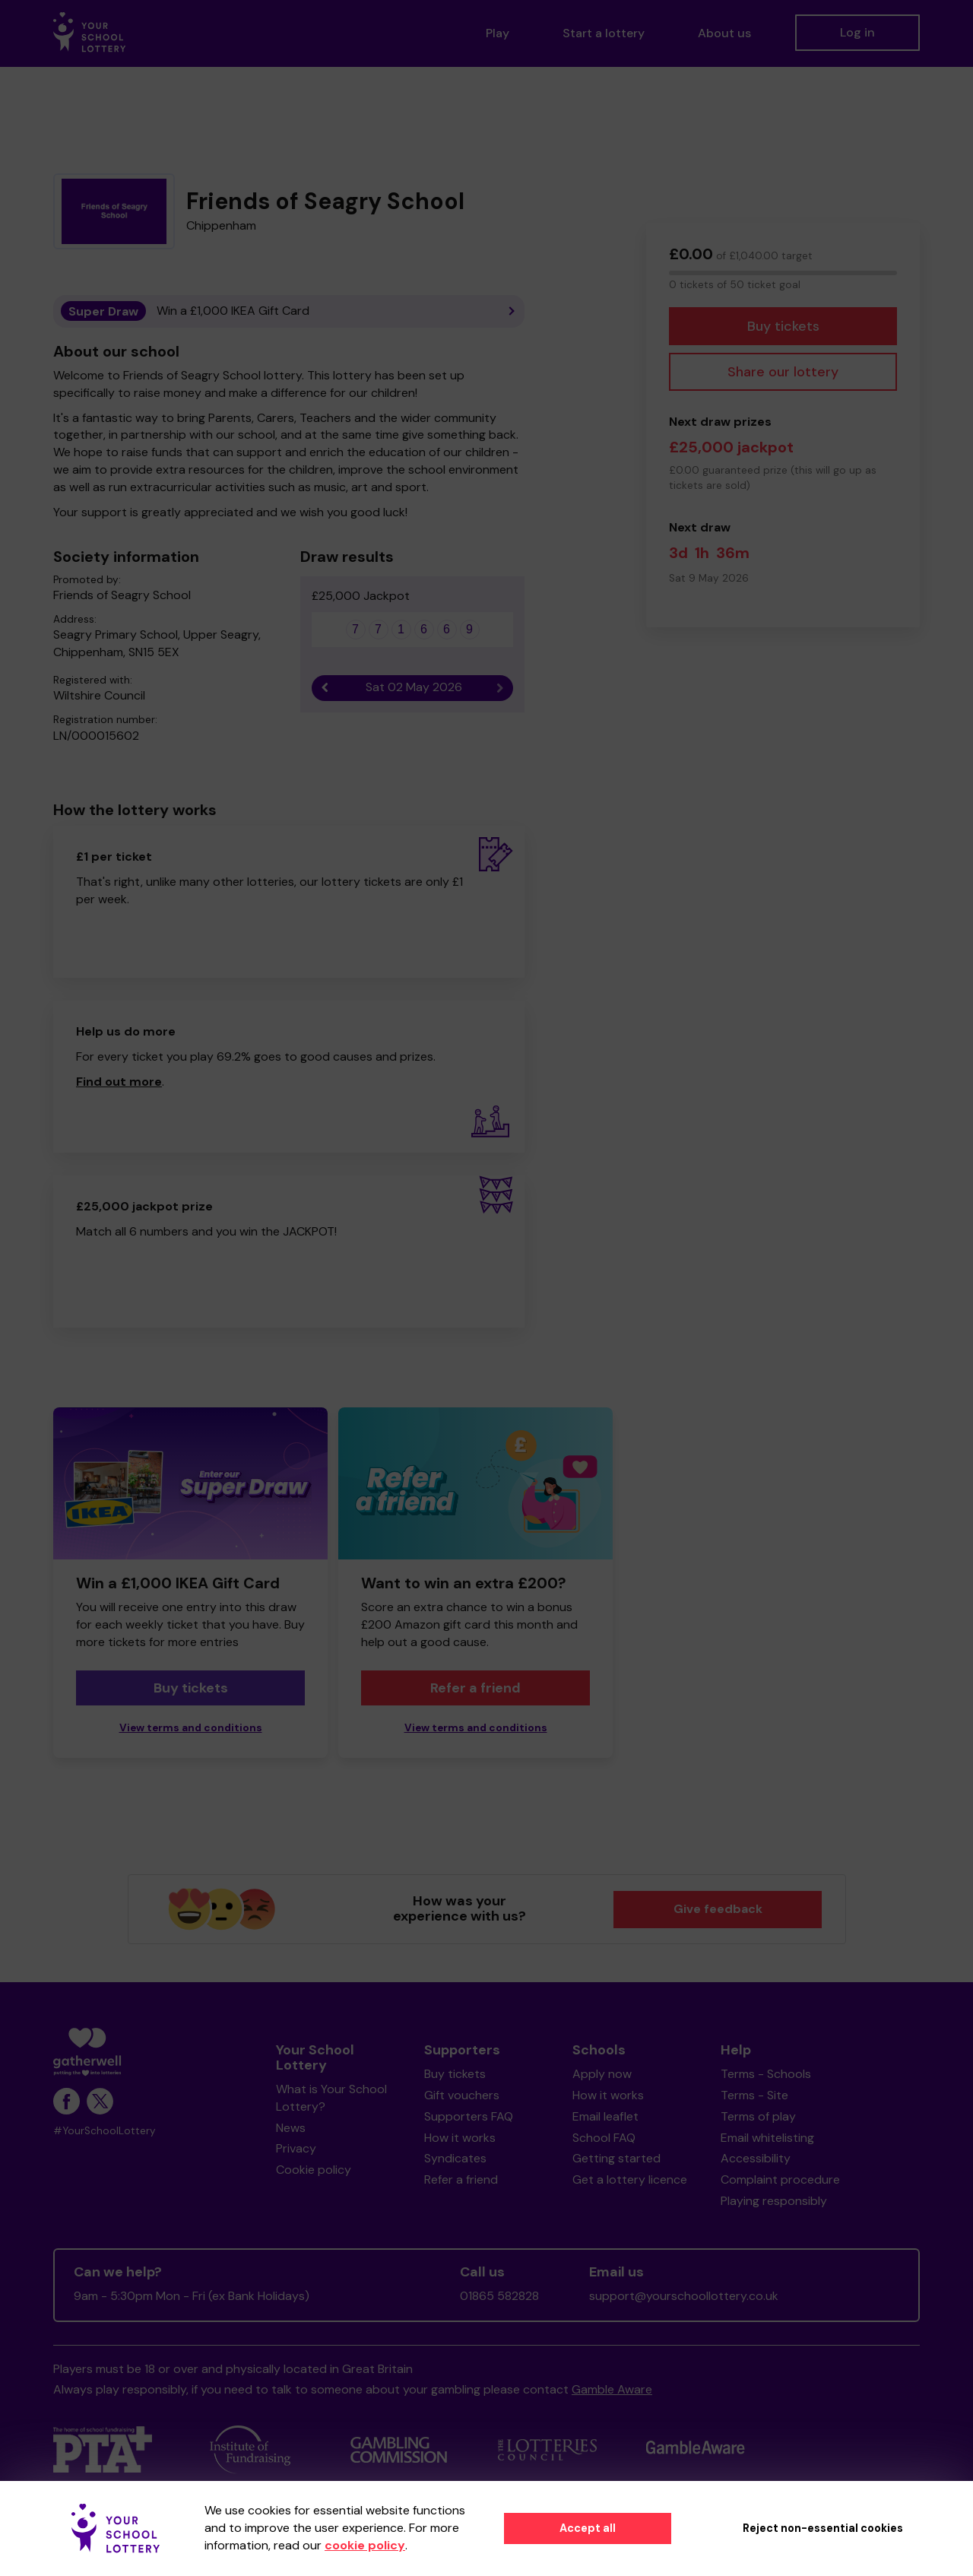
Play (497, 33)
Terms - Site (754, 2095)
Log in (857, 32)
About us (724, 33)
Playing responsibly (774, 2201)
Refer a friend (475, 1688)
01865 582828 (499, 2296)
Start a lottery (604, 33)
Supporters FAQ (468, 2116)
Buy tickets (783, 326)
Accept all (587, 2528)
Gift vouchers (461, 2095)
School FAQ (603, 2138)
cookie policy (365, 2545)
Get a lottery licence (629, 2179)
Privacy (296, 2148)
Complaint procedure (780, 2179)
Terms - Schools (766, 2074)
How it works (460, 2138)
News (291, 2128)
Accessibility (756, 2158)
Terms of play (758, 2116)
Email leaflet (605, 2116)
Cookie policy (313, 2170)
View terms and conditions (190, 1727)
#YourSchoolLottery (104, 2130)
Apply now (602, 2074)
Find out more (119, 1082)
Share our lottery (782, 372)
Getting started (616, 2158)
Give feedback (717, 1909)
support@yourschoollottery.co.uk (683, 2296)
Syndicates (455, 2158)
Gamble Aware (612, 2389)
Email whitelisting (767, 2138)
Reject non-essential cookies (823, 2528)
